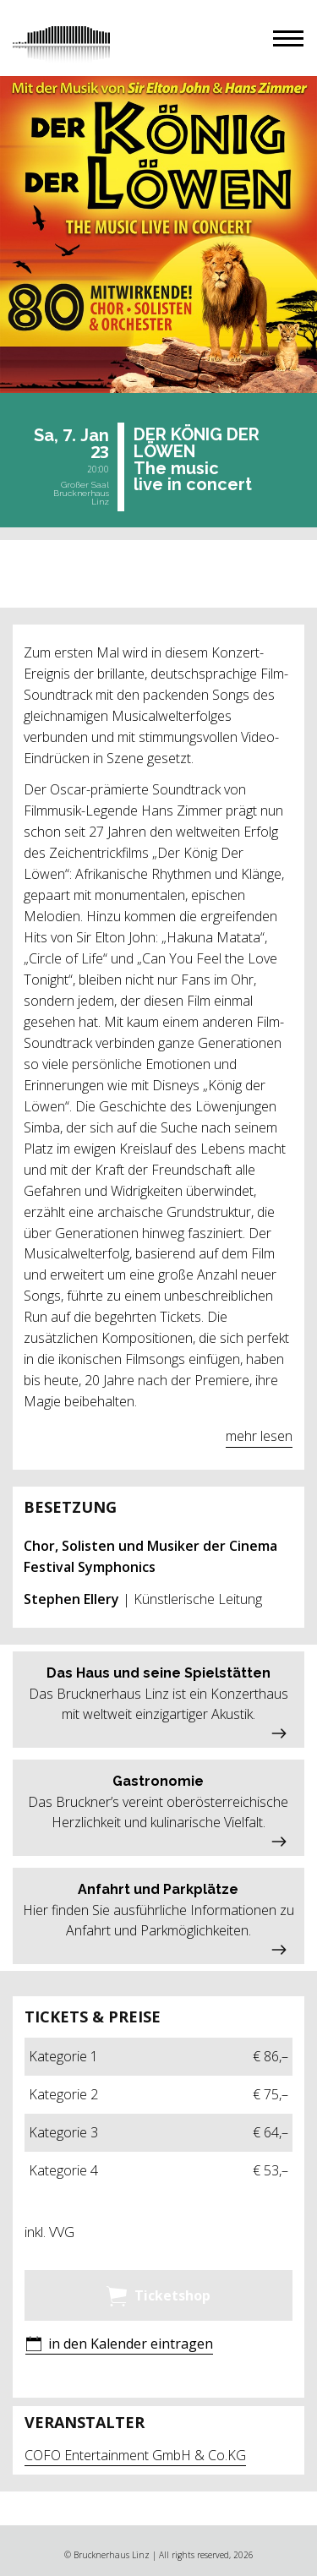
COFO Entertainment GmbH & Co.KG (135, 2455)
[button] (288, 38)
